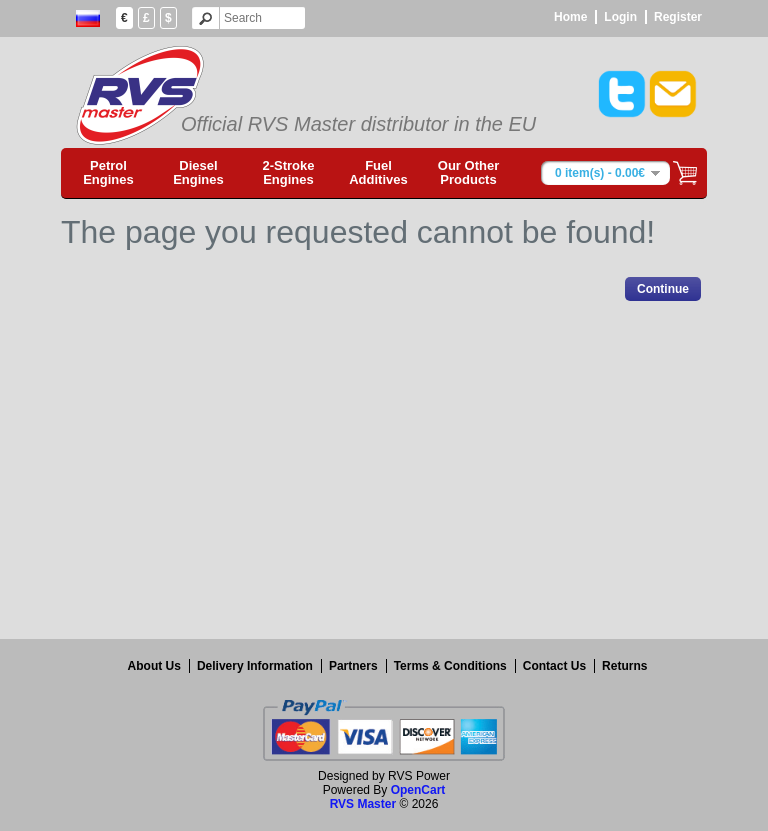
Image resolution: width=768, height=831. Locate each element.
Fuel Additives (378, 172)
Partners (353, 666)
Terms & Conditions (450, 666)
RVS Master (363, 804)
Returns (624, 666)
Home (570, 17)
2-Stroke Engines (288, 172)
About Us (154, 666)
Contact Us (554, 666)
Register (678, 17)
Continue (663, 289)
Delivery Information (255, 666)
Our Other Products (468, 172)
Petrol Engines (108, 172)
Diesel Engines (198, 172)
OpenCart (418, 790)
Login (620, 17)
